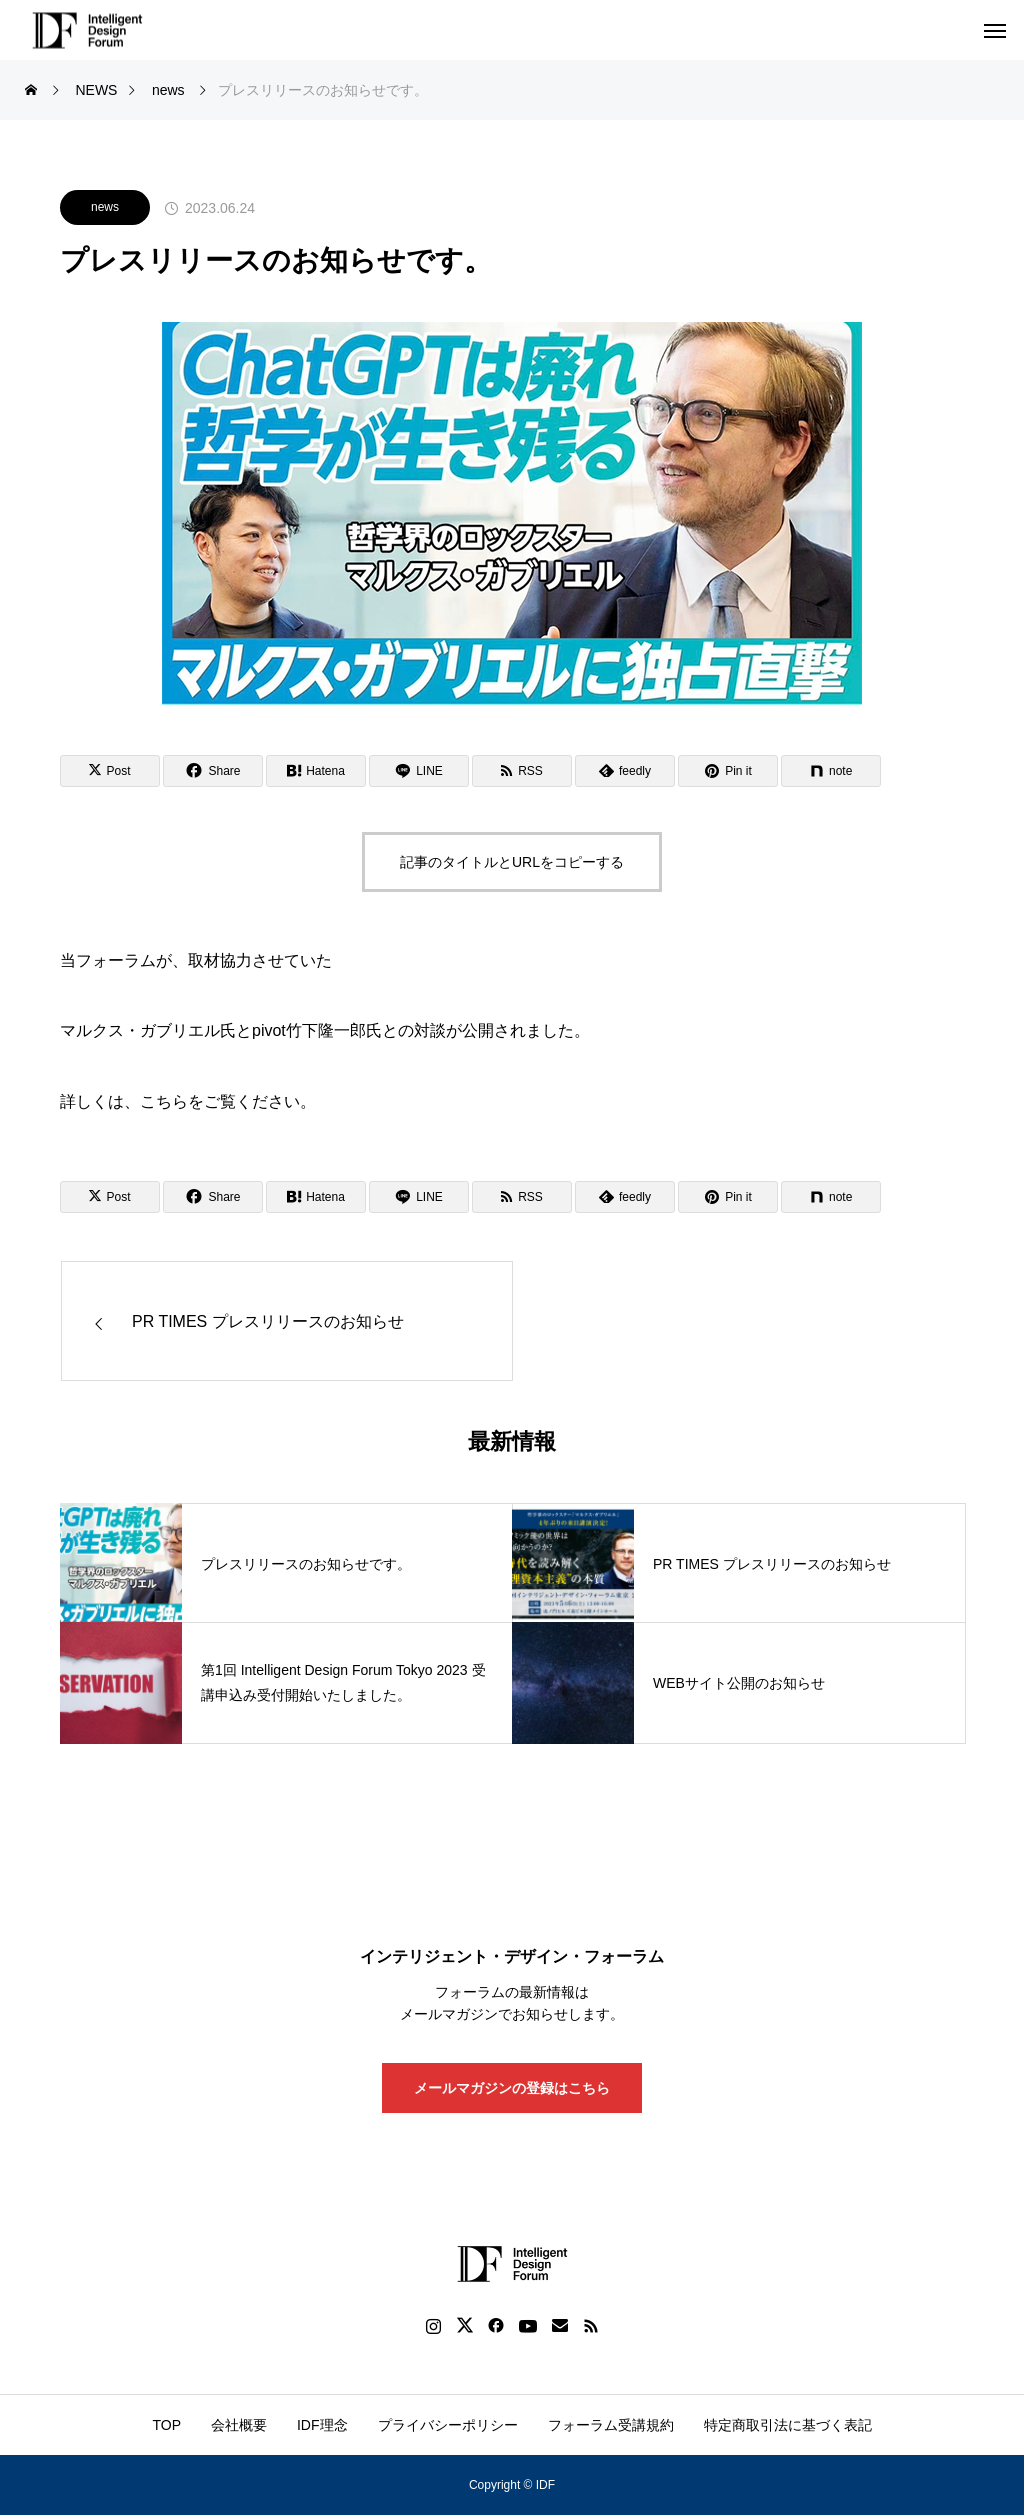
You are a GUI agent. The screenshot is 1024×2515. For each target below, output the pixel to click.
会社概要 (239, 2425)
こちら (164, 1101)
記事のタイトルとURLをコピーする (512, 862)
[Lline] (419, 771)
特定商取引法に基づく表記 (788, 2425)
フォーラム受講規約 (611, 2425)
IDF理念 (322, 2425)
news (105, 207)
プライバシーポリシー (448, 2425)
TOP (166, 2425)
